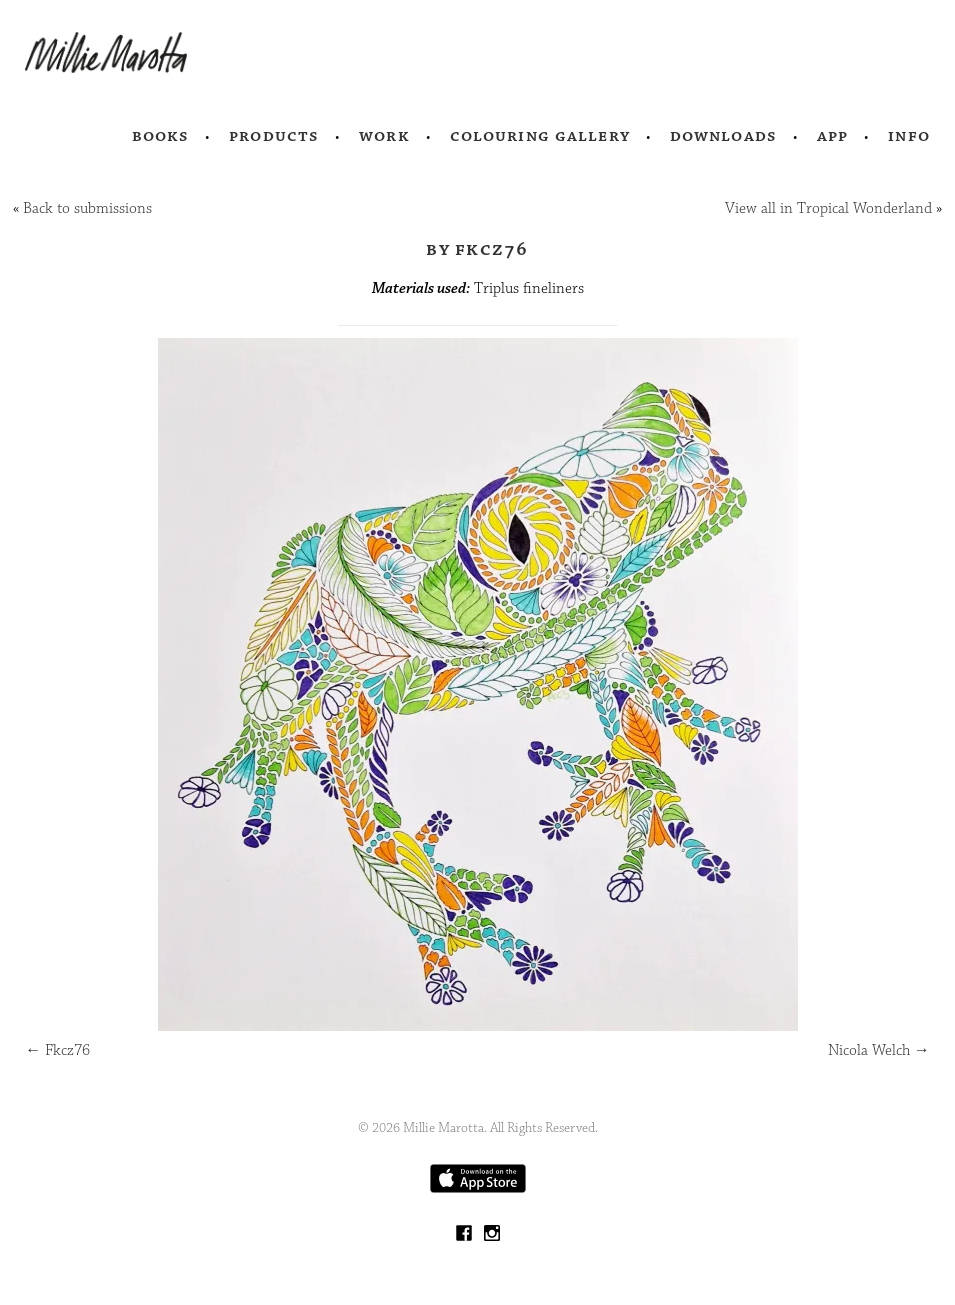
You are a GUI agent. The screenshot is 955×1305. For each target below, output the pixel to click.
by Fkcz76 (477, 249)
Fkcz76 (57, 1050)
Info (909, 136)
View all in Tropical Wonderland (828, 208)
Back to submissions (87, 208)
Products (274, 136)
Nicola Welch (879, 1050)
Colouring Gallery (540, 136)
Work (384, 136)
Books (161, 136)
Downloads (723, 136)
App (832, 136)
